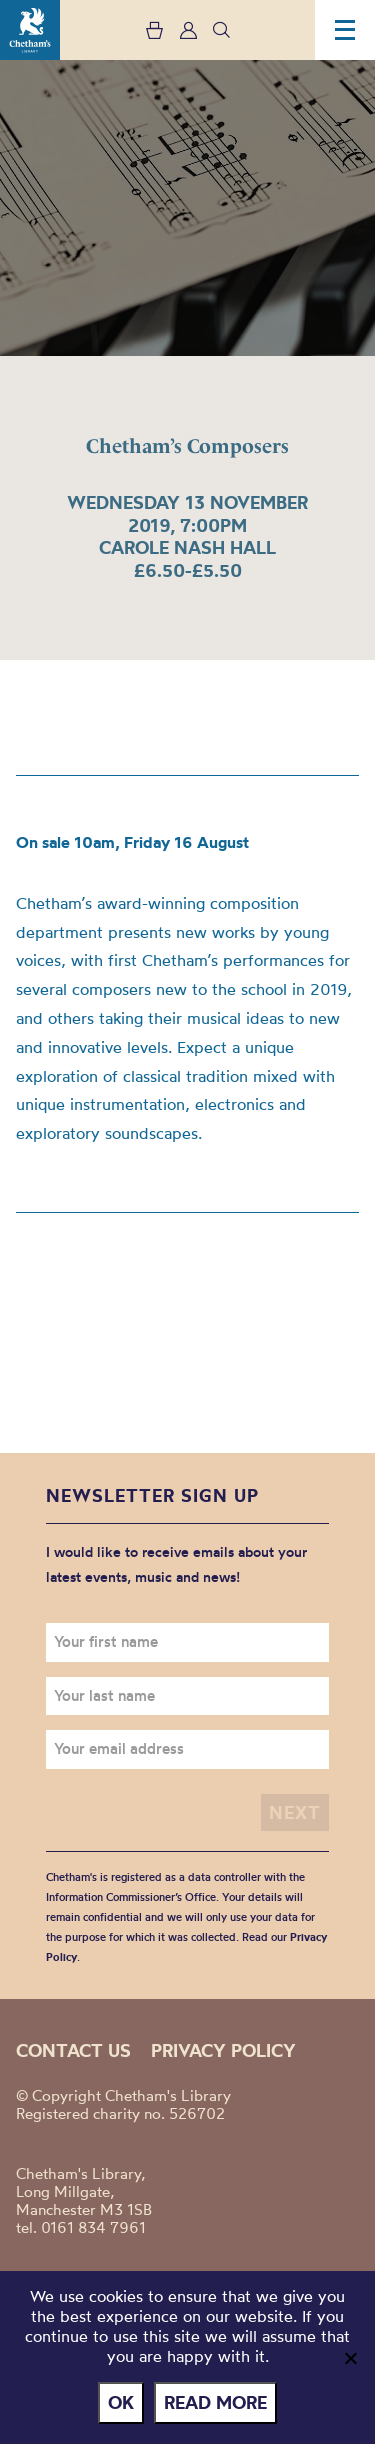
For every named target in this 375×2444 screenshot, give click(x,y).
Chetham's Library (30, 30)
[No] (350, 2358)
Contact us (73, 2050)
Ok (121, 2402)
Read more (215, 2402)
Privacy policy (223, 2050)
